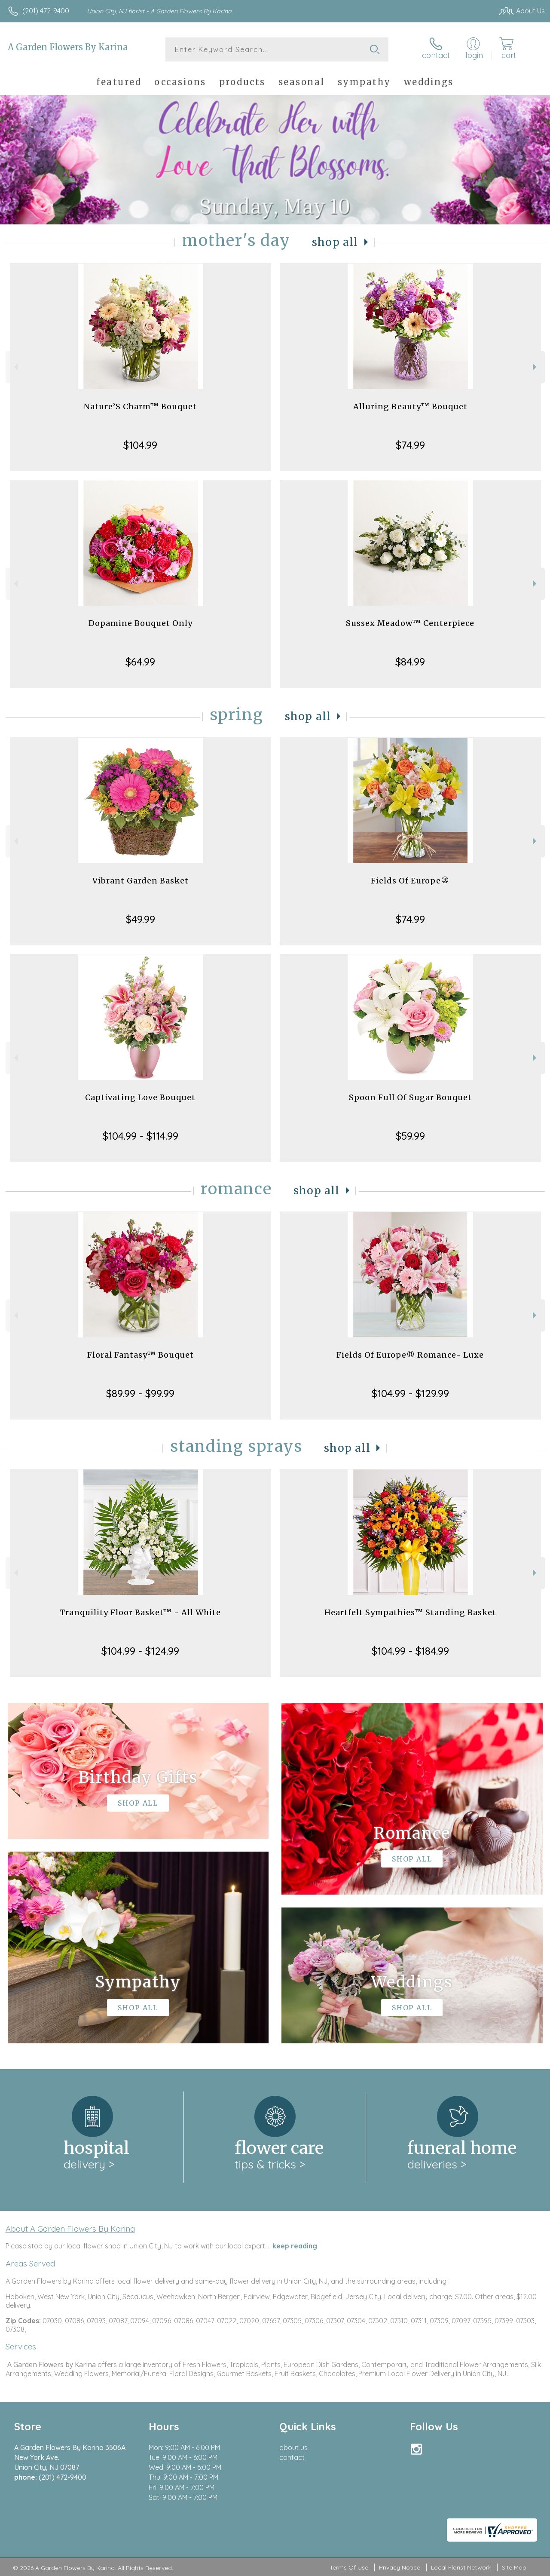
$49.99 (140, 919)
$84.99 (410, 661)
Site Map (514, 2567)
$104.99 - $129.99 (410, 1393)
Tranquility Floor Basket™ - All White (140, 1612)
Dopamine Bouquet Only (140, 623)
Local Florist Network (461, 2567)
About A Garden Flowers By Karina (70, 2228)
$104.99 (140, 445)
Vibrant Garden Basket (140, 881)
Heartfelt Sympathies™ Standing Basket (410, 1612)
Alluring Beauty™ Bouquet (410, 406)
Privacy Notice (399, 2567)
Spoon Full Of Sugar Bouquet (410, 1097)
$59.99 (410, 1135)
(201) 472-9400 (45, 10)
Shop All (335, 242)
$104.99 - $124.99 (140, 1650)
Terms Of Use (349, 2567)
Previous (15, 367)
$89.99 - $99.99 (140, 1393)
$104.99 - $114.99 (140, 1135)
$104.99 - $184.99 (410, 1650)
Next (535, 367)
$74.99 (410, 445)
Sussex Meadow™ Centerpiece (410, 623)
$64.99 (140, 661)
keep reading (294, 2246)
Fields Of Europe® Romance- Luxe (410, 1355)
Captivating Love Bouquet (140, 1097)
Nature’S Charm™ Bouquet (140, 406)
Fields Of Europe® (410, 881)
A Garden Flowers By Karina (68, 47)
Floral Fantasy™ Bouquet (140, 1355)
